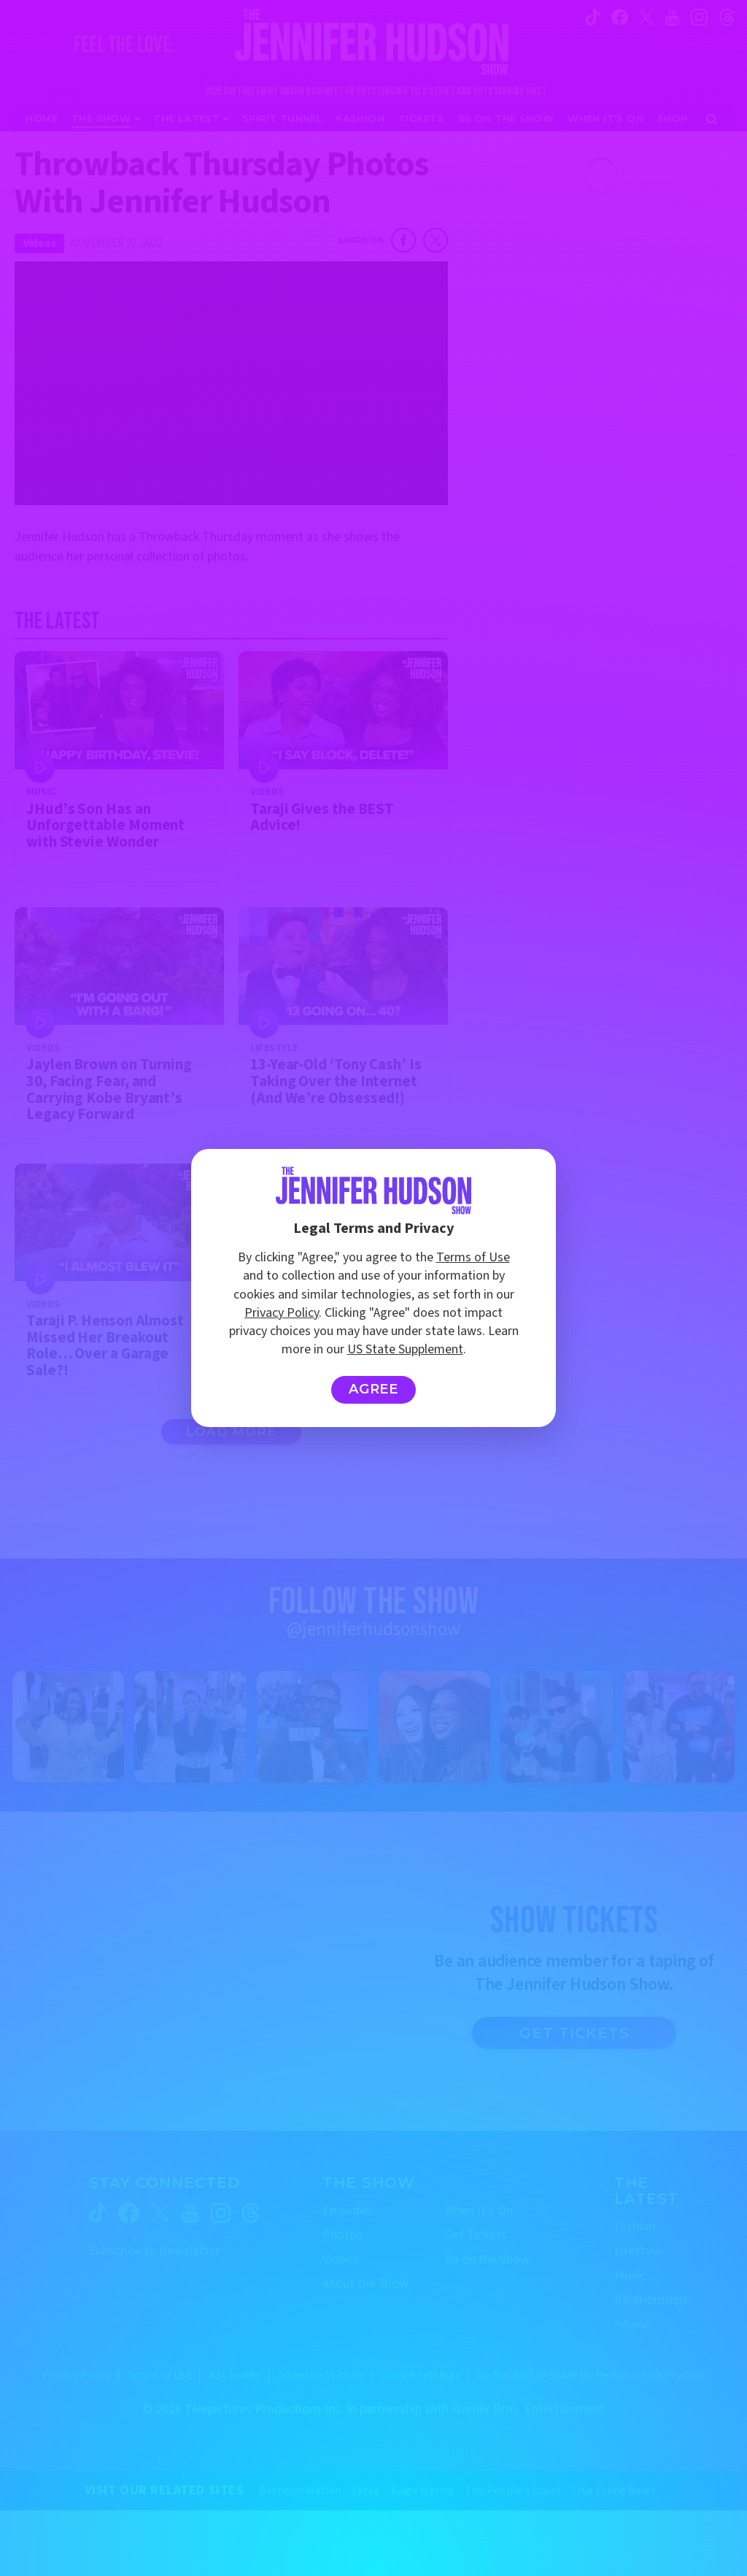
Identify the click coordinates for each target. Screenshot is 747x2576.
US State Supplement (405, 1349)
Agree (374, 1389)
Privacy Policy (281, 1313)
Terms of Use (473, 1257)
